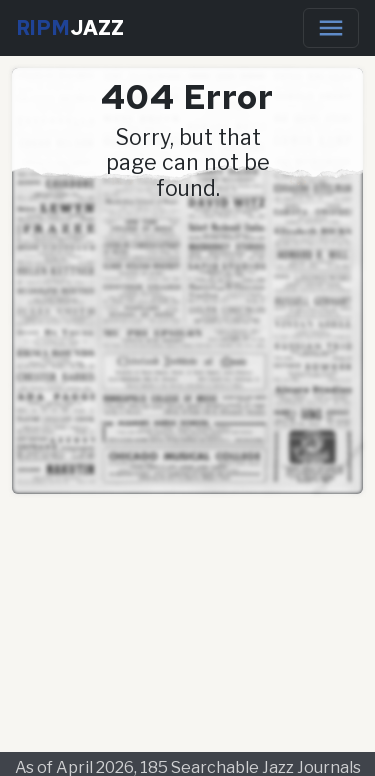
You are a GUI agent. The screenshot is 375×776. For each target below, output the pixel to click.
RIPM (70, 28)
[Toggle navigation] (331, 28)
